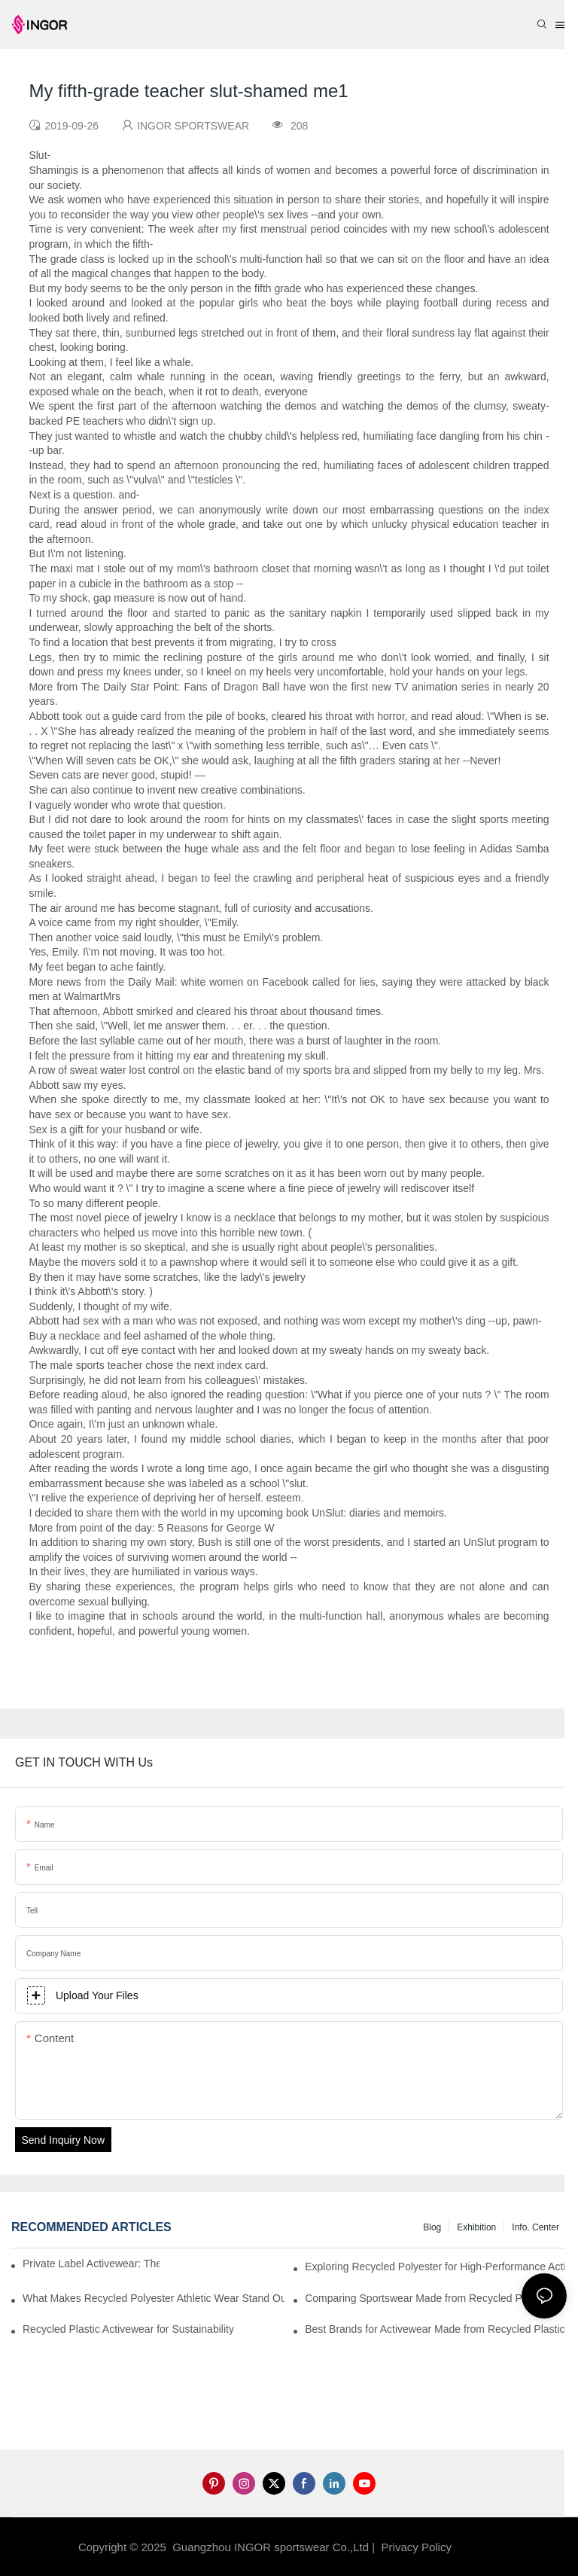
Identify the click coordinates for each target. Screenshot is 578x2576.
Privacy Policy (417, 2547)
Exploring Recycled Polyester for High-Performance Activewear (436, 2266)
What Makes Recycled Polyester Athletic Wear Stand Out (153, 2298)
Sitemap (479, 2547)
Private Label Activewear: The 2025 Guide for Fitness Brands (91, 2263)
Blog (432, 2227)
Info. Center (535, 2227)
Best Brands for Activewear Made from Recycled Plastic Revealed (436, 2329)
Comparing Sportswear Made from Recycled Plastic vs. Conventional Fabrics (436, 2298)
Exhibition (476, 2227)
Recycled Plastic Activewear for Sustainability (128, 2329)
